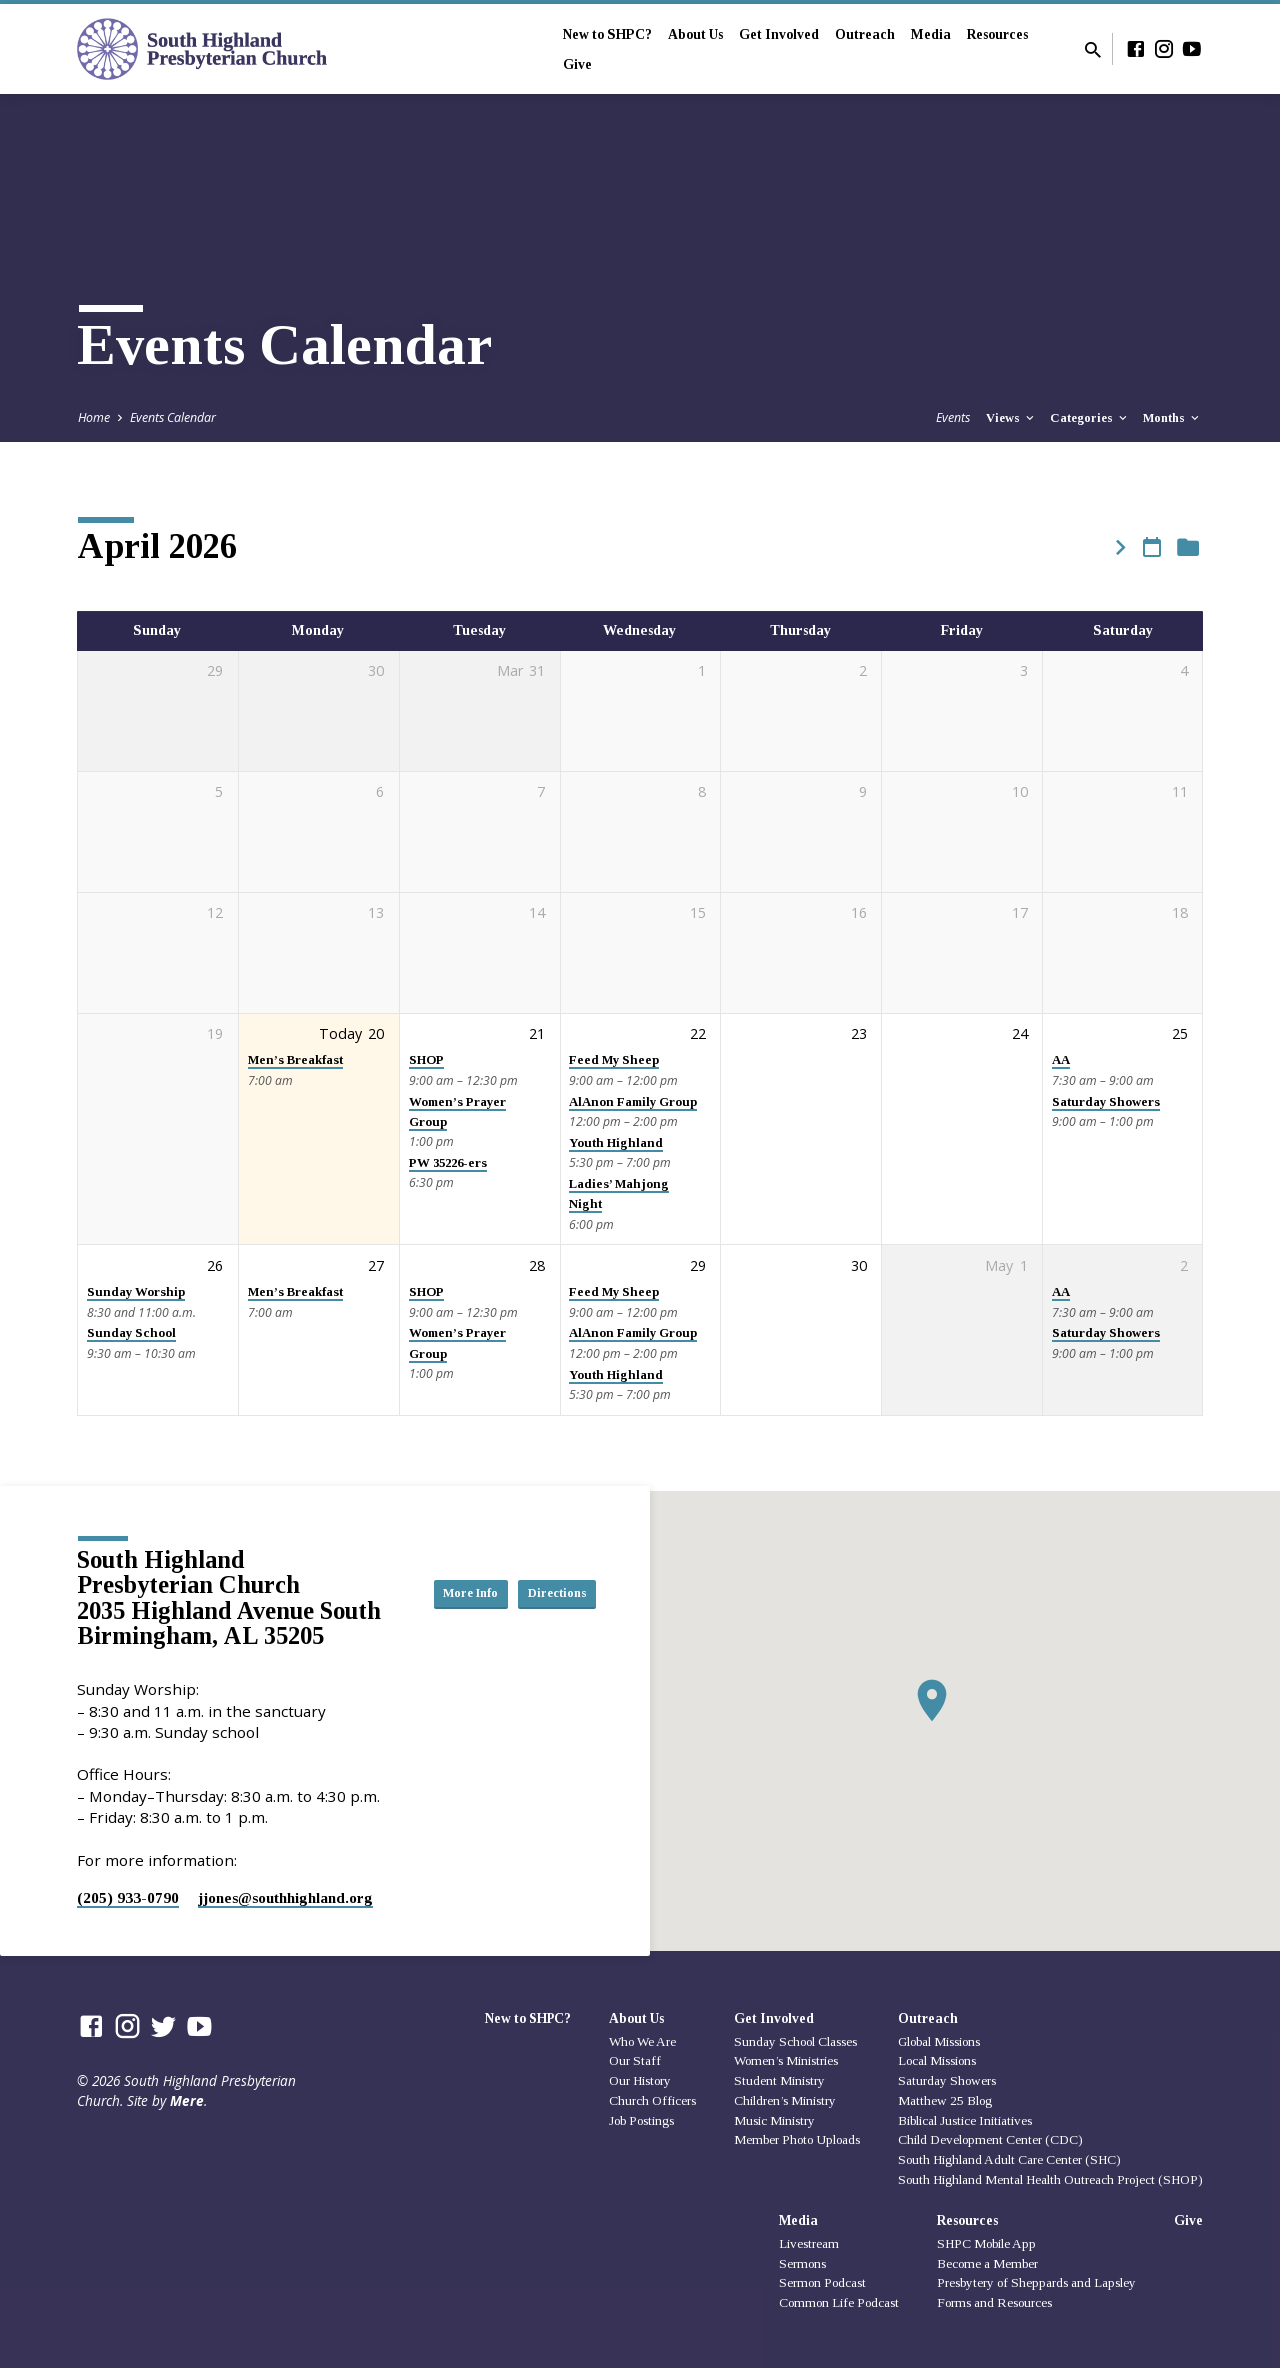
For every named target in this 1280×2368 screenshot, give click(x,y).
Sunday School (131, 1333)
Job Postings (641, 2120)
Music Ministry (774, 2120)
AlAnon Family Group (633, 1102)
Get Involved (779, 34)
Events (953, 417)
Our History (640, 2080)
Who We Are (642, 2041)
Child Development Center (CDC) (990, 2139)
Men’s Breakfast (295, 1060)
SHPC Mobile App (986, 2243)
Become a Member (987, 2263)
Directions (546, 1613)
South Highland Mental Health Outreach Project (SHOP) (1050, 2179)
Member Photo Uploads (797, 2139)
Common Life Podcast (839, 2302)
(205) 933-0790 (128, 1897)
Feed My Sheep (614, 1060)
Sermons (802, 2263)
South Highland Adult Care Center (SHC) (1009, 2159)
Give (577, 64)
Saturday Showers (1106, 1102)
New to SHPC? (607, 34)
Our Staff (635, 2060)
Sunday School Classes (795, 2041)
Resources (997, 34)
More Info (546, 1573)
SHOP (426, 1060)
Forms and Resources (994, 2302)
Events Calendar (173, 417)
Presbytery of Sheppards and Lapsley (1036, 2282)
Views (1011, 418)
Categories (1090, 418)
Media (931, 34)
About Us (695, 34)
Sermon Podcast (822, 2282)
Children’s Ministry (785, 2100)
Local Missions (937, 2060)
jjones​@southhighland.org (285, 1897)
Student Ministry (779, 2080)
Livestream (809, 2243)
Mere (187, 2100)
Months (1172, 418)
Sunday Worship (136, 1292)
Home (94, 417)
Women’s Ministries (786, 2060)
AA (1061, 1060)
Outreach (865, 34)
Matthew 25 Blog (945, 2100)
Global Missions (939, 2041)
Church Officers (652, 2100)
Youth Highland (616, 1143)
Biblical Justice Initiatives (965, 2120)
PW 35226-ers (448, 1163)
